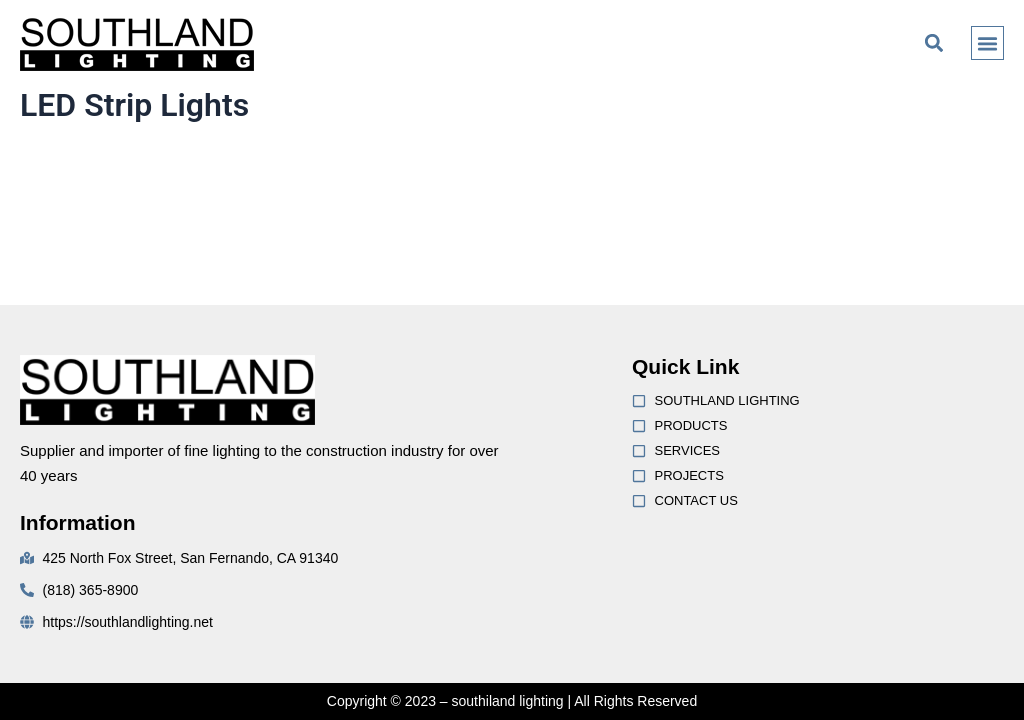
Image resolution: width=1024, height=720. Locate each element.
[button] (934, 43)
